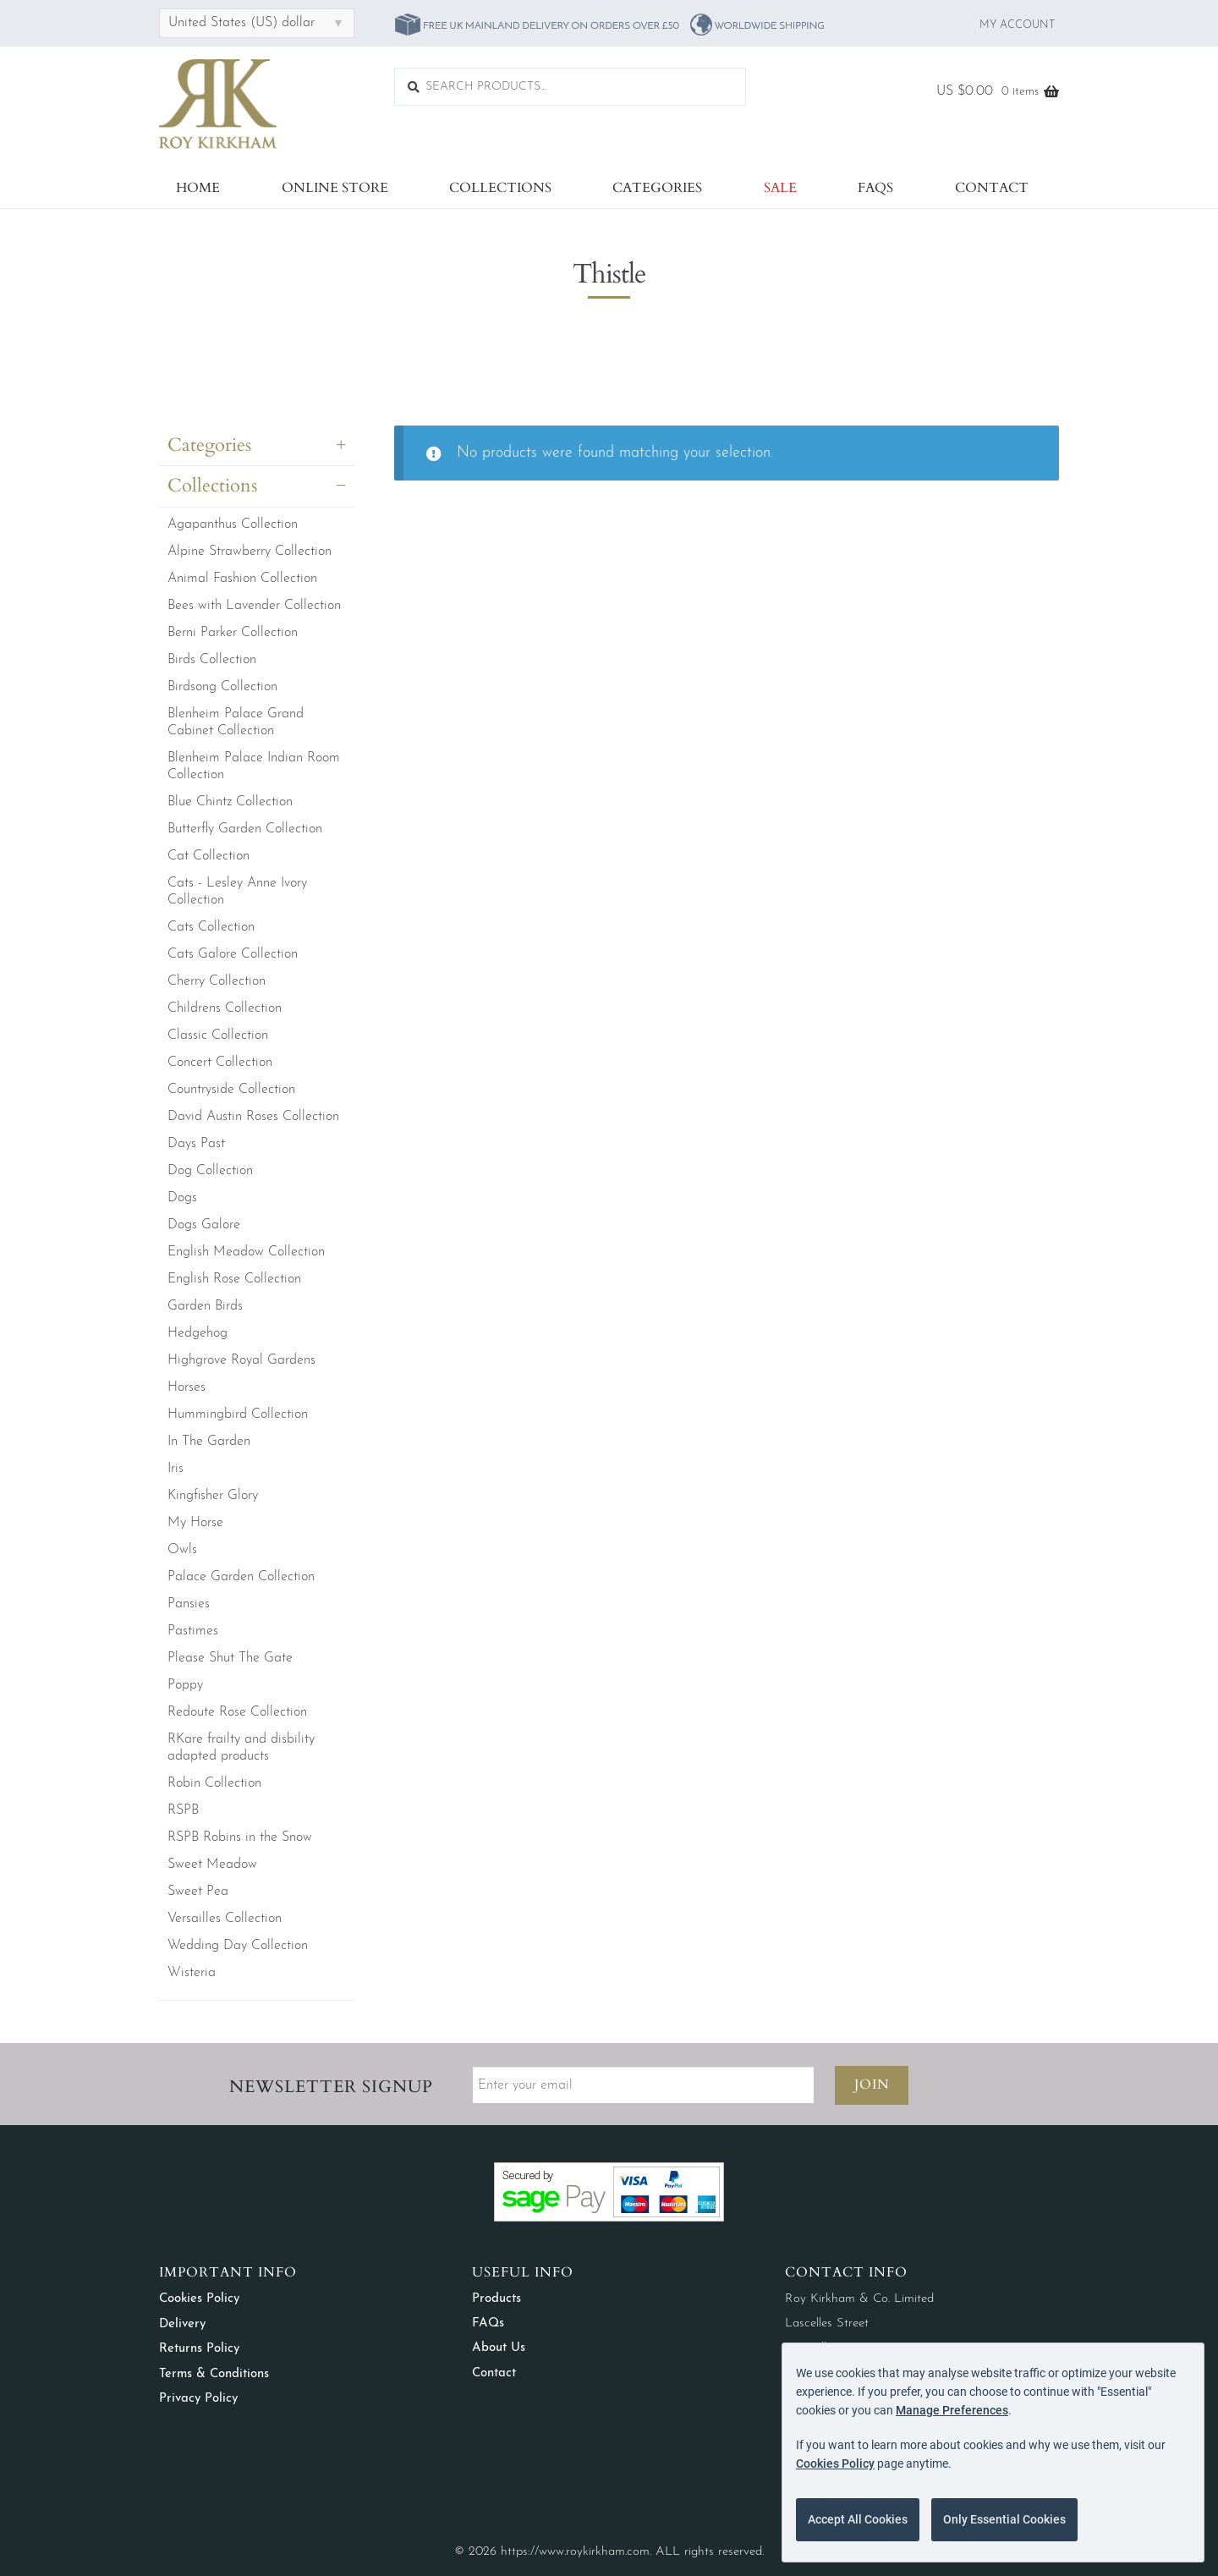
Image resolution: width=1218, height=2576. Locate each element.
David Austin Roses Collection (253, 1116)
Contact (992, 188)
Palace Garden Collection (241, 1577)
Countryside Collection (231, 1089)
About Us (498, 2348)
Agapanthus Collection (232, 524)
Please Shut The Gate (230, 1658)
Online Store (335, 188)
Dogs (182, 1198)
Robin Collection (214, 1783)
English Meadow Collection (246, 1252)
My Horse (195, 1523)
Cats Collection (211, 927)
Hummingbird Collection (237, 1414)
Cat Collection (208, 856)
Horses (186, 1387)
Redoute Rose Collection (237, 1712)
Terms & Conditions (214, 2374)
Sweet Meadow (212, 1864)
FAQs (875, 188)
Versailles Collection (224, 1918)
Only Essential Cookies (1004, 2519)
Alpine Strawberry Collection (249, 551)
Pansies (188, 1604)
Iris (175, 1468)
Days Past (196, 1144)
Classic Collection (217, 1035)
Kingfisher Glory (212, 1495)
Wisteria (191, 1973)
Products (496, 2299)
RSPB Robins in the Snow (239, 1837)
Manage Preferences (952, 2410)
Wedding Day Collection (237, 1946)
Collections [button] (212, 485)
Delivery (182, 2324)
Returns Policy (199, 2349)
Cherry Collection (216, 981)
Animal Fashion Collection (242, 578)
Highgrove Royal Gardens (241, 1360)
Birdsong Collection (222, 687)
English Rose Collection (234, 1279)
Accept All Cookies (858, 2519)
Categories (657, 188)
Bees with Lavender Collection (254, 605)
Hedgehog (197, 1333)
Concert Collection (219, 1062)
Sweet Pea (197, 1891)
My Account (1017, 24)
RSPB (183, 1810)
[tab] (256, 449)
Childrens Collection (224, 1008)
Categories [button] (209, 445)
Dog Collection (210, 1171)
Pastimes (192, 1631)
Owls (182, 1550)
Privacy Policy (198, 2398)
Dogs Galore (203, 1225)
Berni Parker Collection (232, 633)
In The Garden (208, 1441)
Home (198, 188)
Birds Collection (211, 660)
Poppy (185, 1685)
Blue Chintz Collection (230, 802)
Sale (780, 188)
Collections (500, 188)
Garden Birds (205, 1306)
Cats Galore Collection (232, 954)
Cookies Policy (199, 2299)
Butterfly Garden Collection (244, 829)
